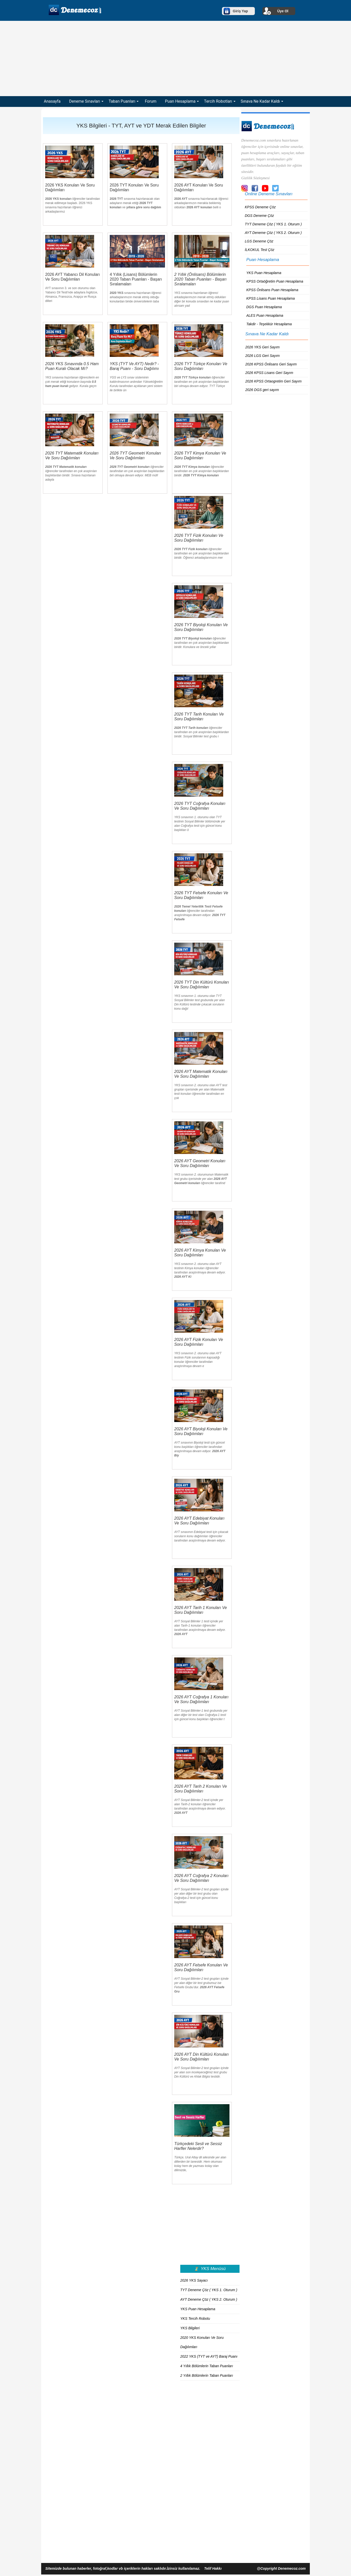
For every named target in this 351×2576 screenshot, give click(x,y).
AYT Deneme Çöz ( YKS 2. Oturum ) (208, 2299)
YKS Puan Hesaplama (197, 2309)
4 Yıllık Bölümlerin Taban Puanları (206, 2366)
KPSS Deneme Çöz (260, 207)
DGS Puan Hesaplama (264, 307)
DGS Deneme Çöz (259, 216)
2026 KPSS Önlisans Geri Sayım (271, 364)
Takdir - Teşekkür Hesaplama (269, 324)
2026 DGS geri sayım (262, 390)
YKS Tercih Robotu (195, 2318)
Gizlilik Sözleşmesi (255, 178)
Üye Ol (282, 11)
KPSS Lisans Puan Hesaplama (270, 298)
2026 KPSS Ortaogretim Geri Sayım (273, 381)
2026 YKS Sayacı (194, 2280)
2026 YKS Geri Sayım (262, 347)
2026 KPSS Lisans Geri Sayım (269, 373)
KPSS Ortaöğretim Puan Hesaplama (274, 281)
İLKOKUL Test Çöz (259, 250)
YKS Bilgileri (190, 2328)
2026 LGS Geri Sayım (262, 356)
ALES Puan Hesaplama (264, 315)
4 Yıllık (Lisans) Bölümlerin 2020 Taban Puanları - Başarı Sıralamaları (136, 279)
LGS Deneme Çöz (259, 241)
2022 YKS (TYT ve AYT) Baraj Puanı (209, 2356)
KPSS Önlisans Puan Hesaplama (272, 290)
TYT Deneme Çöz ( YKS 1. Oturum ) (208, 2290)
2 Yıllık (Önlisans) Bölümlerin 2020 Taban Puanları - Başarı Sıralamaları (200, 279)
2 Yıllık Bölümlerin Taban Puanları (206, 2375)
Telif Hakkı (213, 2568)
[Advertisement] (175, 58)
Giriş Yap (240, 11)
